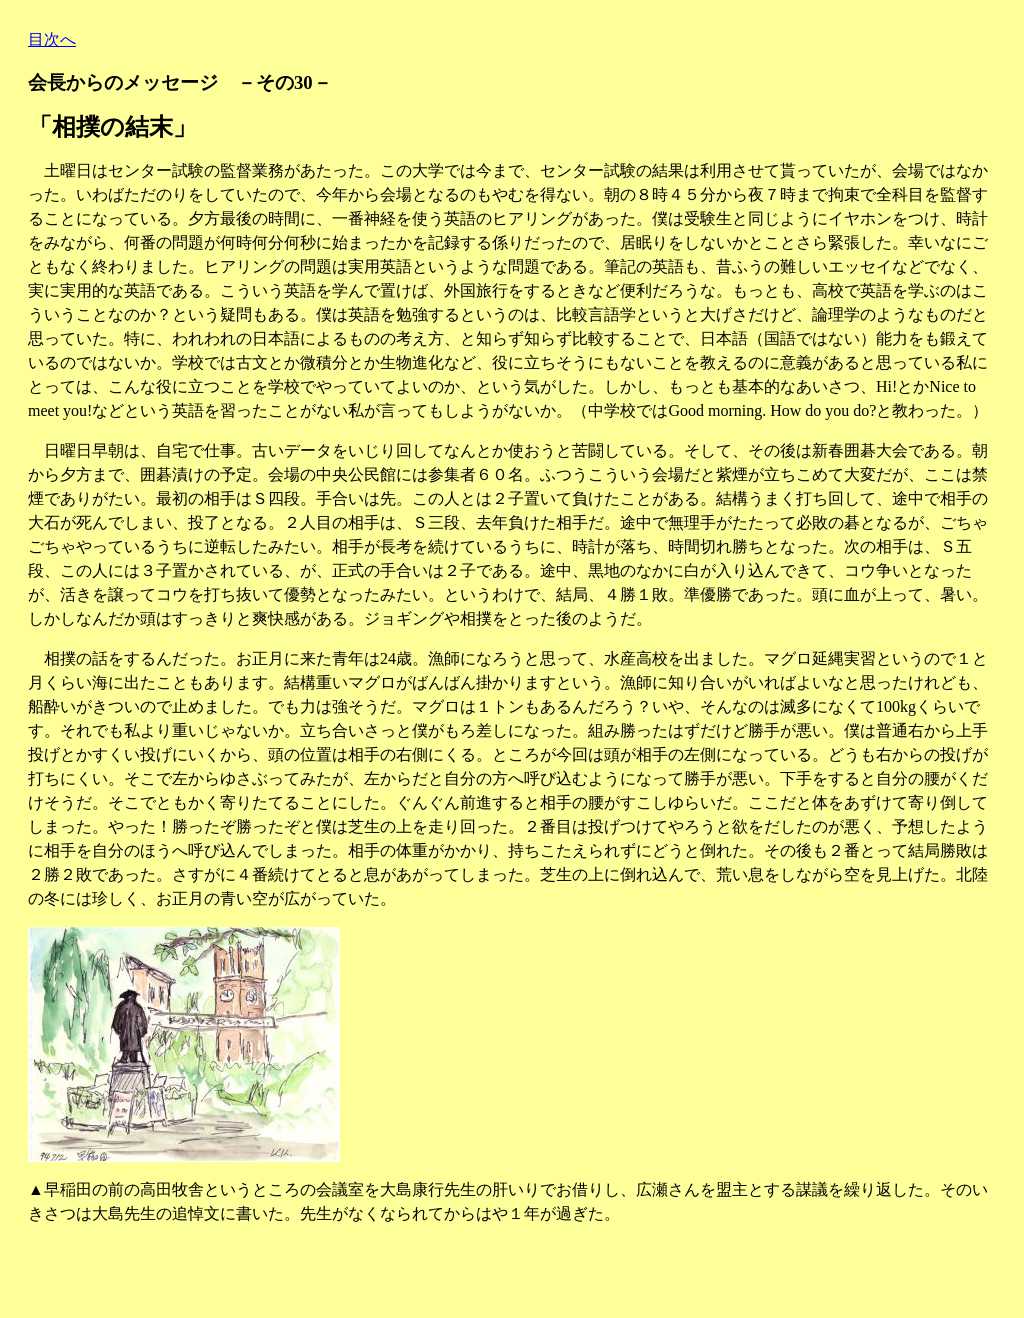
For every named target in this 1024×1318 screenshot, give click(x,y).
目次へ (52, 39)
